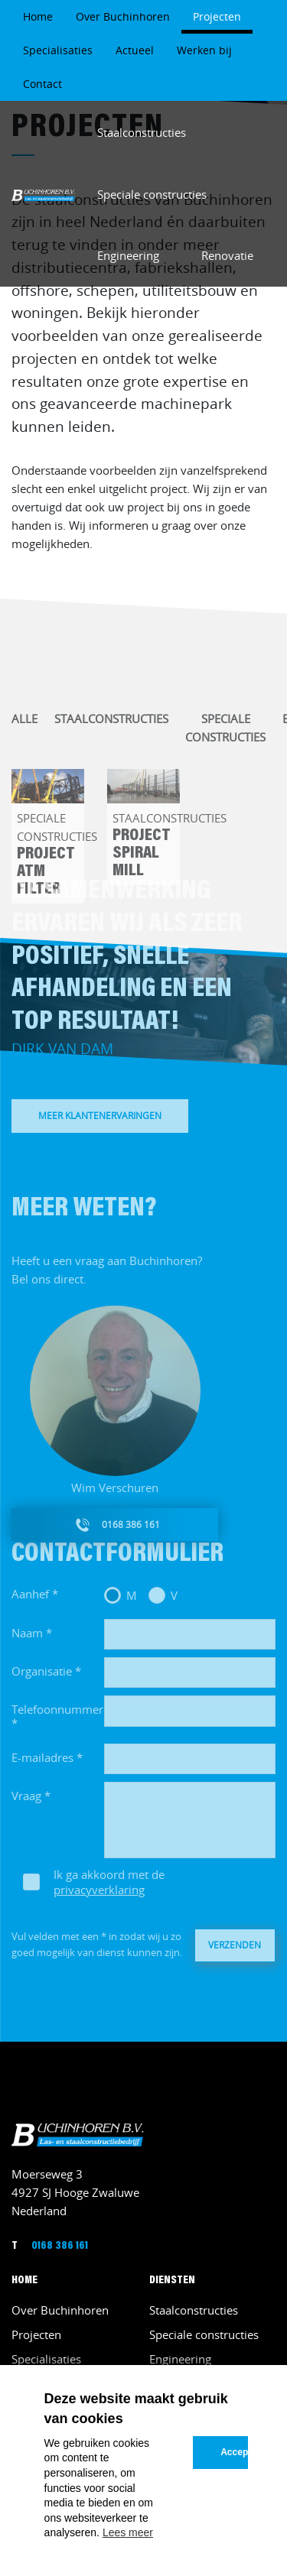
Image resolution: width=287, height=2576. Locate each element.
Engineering (128, 255)
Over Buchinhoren (123, 16)
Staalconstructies (141, 132)
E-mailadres (42, 1765)
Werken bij (204, 50)
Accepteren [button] (234, 2452)
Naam (27, 1641)
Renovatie (227, 255)
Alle (24, 727)
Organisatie (41, 1679)
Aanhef (30, 1602)
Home (38, 16)
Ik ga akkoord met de (109, 1890)
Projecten (217, 16)
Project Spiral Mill (142, 862)
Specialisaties (58, 50)
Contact (42, 83)
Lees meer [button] (128, 2532)
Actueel (135, 50)
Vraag (26, 1803)
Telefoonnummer (57, 1717)
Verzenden (234, 1953)
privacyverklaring (99, 1898)
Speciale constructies (152, 194)
